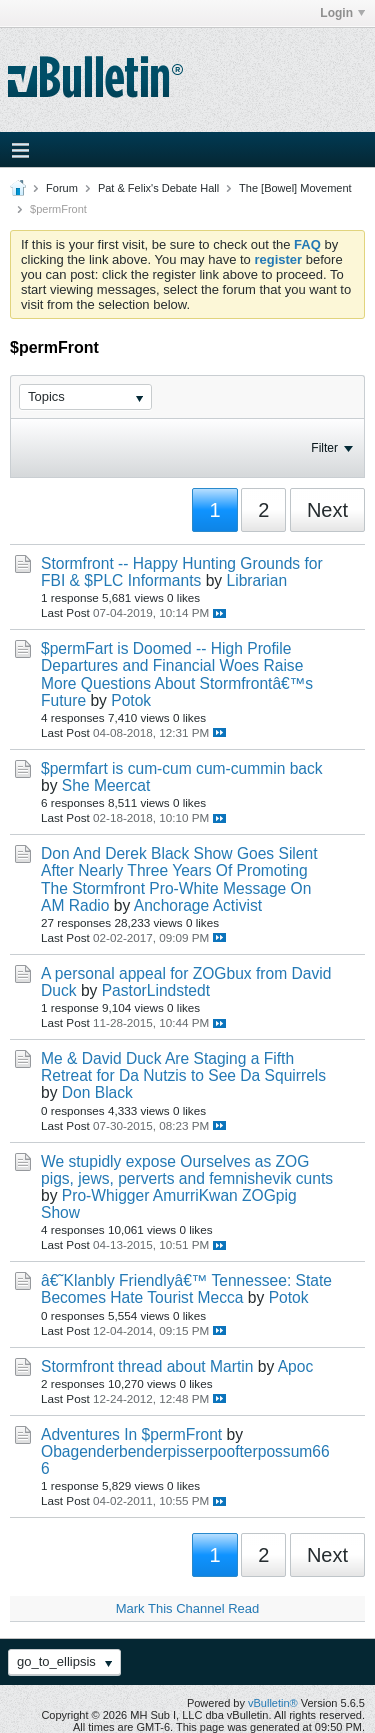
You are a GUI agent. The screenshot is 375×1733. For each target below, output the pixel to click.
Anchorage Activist (198, 905)
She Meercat (106, 785)
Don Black (97, 1092)
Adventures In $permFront (131, 1434)
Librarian (257, 580)
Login (342, 13)
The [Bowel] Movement (295, 188)
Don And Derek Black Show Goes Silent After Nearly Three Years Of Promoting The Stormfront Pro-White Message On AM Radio (179, 879)
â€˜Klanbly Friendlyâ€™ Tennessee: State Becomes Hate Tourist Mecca (186, 1289)
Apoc (296, 1366)
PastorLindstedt (156, 990)
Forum (62, 188)
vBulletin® (273, 1703)
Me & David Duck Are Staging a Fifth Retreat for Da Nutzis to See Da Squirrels (183, 1067)
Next (327, 510)
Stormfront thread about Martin (147, 1366)
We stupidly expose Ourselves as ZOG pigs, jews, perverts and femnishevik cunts (187, 1170)
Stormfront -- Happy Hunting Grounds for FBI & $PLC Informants (182, 572)
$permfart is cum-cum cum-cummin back (182, 768)
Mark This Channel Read (188, 1608)
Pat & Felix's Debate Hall (158, 188)
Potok (131, 700)
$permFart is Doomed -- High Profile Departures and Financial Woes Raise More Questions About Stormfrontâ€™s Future (177, 674)
